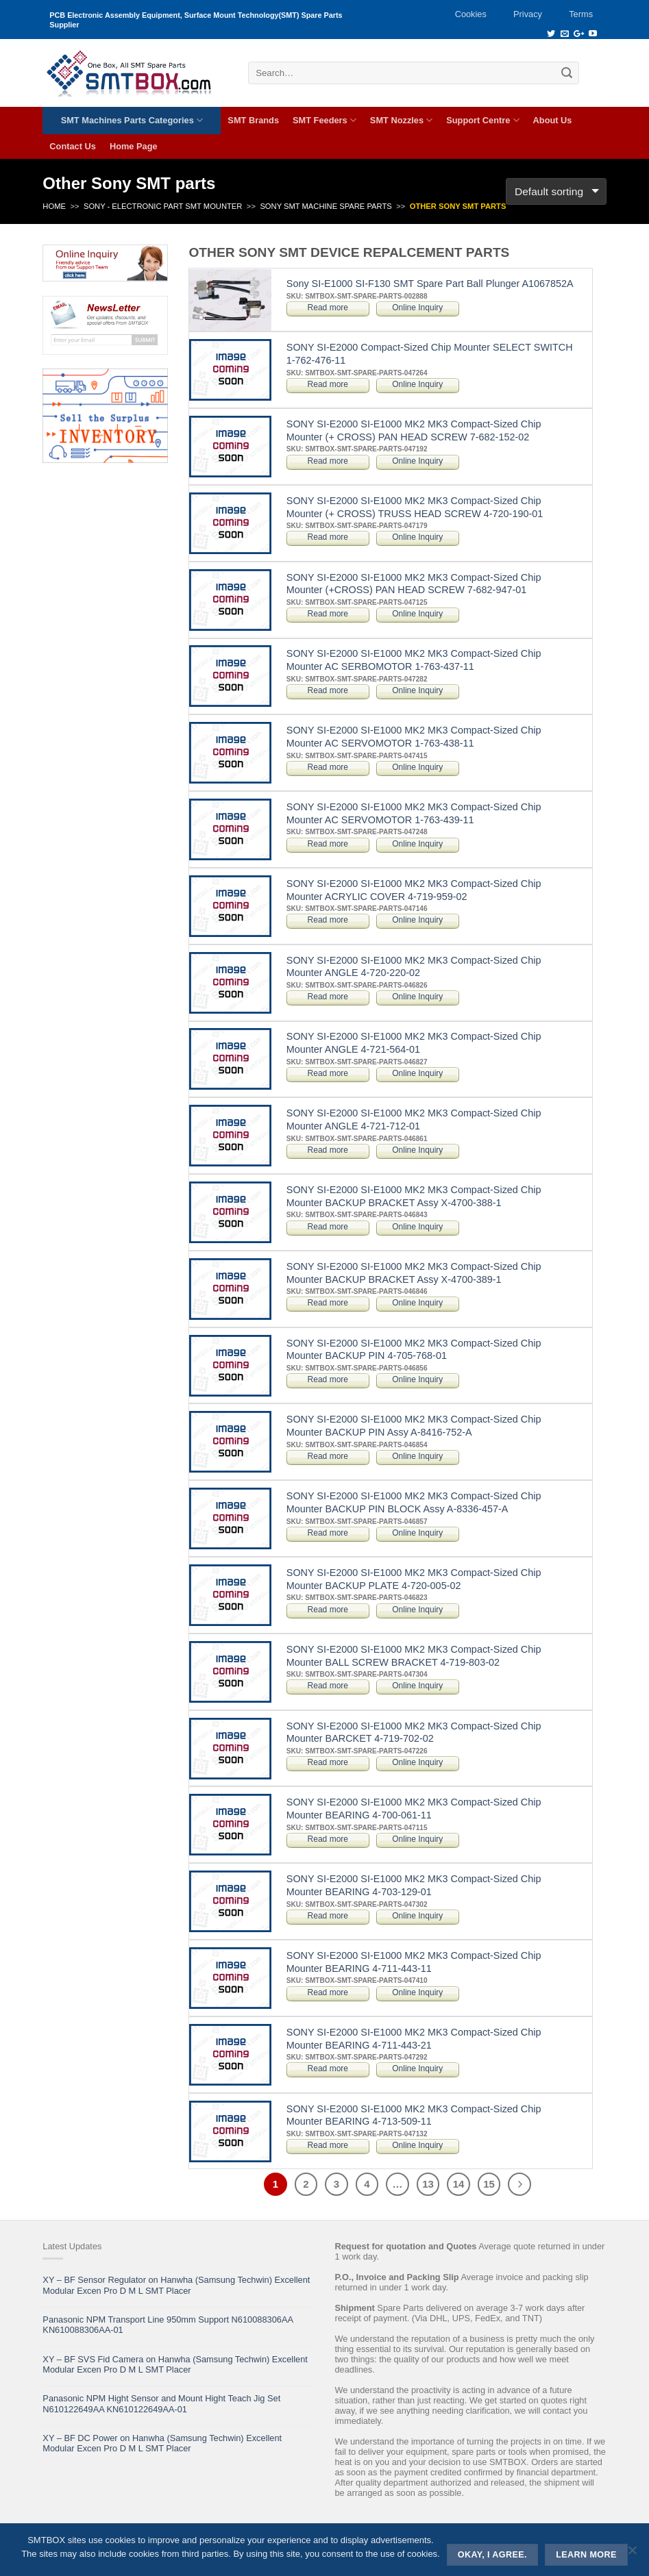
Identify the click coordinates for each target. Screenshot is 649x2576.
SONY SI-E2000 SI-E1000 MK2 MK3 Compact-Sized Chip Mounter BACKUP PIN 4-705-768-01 (413, 1350)
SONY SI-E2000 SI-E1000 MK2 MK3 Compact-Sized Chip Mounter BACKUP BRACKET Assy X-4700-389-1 (413, 1273)
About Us (552, 120)
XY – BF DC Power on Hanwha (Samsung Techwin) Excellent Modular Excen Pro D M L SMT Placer (162, 2443)
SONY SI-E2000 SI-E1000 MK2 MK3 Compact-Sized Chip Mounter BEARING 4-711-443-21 (413, 2039)
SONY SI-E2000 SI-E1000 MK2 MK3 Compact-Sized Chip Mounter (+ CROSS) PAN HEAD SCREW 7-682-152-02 (413, 430)
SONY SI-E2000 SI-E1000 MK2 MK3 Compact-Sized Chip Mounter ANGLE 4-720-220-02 (413, 967)
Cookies (471, 14)
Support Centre (482, 120)
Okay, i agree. (492, 2555)
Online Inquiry (417, 307)
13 (428, 2184)
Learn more (586, 2555)
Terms (581, 14)
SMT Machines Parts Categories (132, 120)
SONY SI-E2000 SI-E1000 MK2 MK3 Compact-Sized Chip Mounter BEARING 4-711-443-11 (413, 1962)
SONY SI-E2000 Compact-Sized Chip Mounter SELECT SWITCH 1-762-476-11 (429, 354)
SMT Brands (253, 120)
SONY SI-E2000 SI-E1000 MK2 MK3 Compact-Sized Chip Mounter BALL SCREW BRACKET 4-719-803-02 (413, 1656)
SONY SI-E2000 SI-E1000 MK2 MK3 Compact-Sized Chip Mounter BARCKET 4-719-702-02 (413, 1733)
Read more (328, 307)
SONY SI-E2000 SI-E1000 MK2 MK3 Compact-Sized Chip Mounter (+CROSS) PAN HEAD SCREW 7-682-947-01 (413, 584)
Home (54, 206)
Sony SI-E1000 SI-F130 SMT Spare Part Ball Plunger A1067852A (430, 283)
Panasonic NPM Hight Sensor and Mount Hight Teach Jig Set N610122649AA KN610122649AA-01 (161, 2403)
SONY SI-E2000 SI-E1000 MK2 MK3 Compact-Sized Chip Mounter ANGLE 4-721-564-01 (413, 1043)
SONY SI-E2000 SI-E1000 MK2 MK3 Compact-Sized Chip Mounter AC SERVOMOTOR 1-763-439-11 (413, 813)
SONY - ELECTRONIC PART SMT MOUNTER (163, 206)
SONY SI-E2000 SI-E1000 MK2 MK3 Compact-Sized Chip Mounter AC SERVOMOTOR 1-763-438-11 (413, 737)
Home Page (134, 146)
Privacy (527, 14)
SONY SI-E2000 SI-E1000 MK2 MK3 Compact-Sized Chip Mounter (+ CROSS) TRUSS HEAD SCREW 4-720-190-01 (414, 507)
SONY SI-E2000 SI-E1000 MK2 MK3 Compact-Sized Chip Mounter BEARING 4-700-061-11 (413, 1809)
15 (489, 2184)
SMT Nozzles (401, 120)
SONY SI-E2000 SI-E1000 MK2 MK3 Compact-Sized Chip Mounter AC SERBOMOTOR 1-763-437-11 (413, 660)
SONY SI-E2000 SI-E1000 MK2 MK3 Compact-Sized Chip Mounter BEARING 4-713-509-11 (413, 2115)
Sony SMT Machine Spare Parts (325, 206)
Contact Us (72, 146)
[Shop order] (556, 191)
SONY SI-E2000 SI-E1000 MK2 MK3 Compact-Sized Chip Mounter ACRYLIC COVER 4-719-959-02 (413, 890)
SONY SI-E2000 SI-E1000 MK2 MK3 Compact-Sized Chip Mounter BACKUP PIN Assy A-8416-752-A (413, 1426)
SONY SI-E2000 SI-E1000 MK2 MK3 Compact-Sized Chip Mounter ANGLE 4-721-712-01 (413, 1119)
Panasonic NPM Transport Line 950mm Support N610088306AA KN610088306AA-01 (167, 2324)
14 (459, 2184)
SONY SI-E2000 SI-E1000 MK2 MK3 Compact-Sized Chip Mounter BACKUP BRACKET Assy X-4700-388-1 (413, 1196)
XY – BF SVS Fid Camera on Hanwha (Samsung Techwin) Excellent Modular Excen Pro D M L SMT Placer (174, 2364)
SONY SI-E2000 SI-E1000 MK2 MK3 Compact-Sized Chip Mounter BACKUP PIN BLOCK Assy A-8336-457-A (413, 1502)
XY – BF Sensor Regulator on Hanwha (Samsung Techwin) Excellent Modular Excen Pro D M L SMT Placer (176, 2285)
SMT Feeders (324, 120)
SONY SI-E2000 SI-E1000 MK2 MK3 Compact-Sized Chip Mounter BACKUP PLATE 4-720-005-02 (413, 1579)
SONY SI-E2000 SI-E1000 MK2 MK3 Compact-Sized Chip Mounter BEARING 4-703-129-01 (413, 1885)
